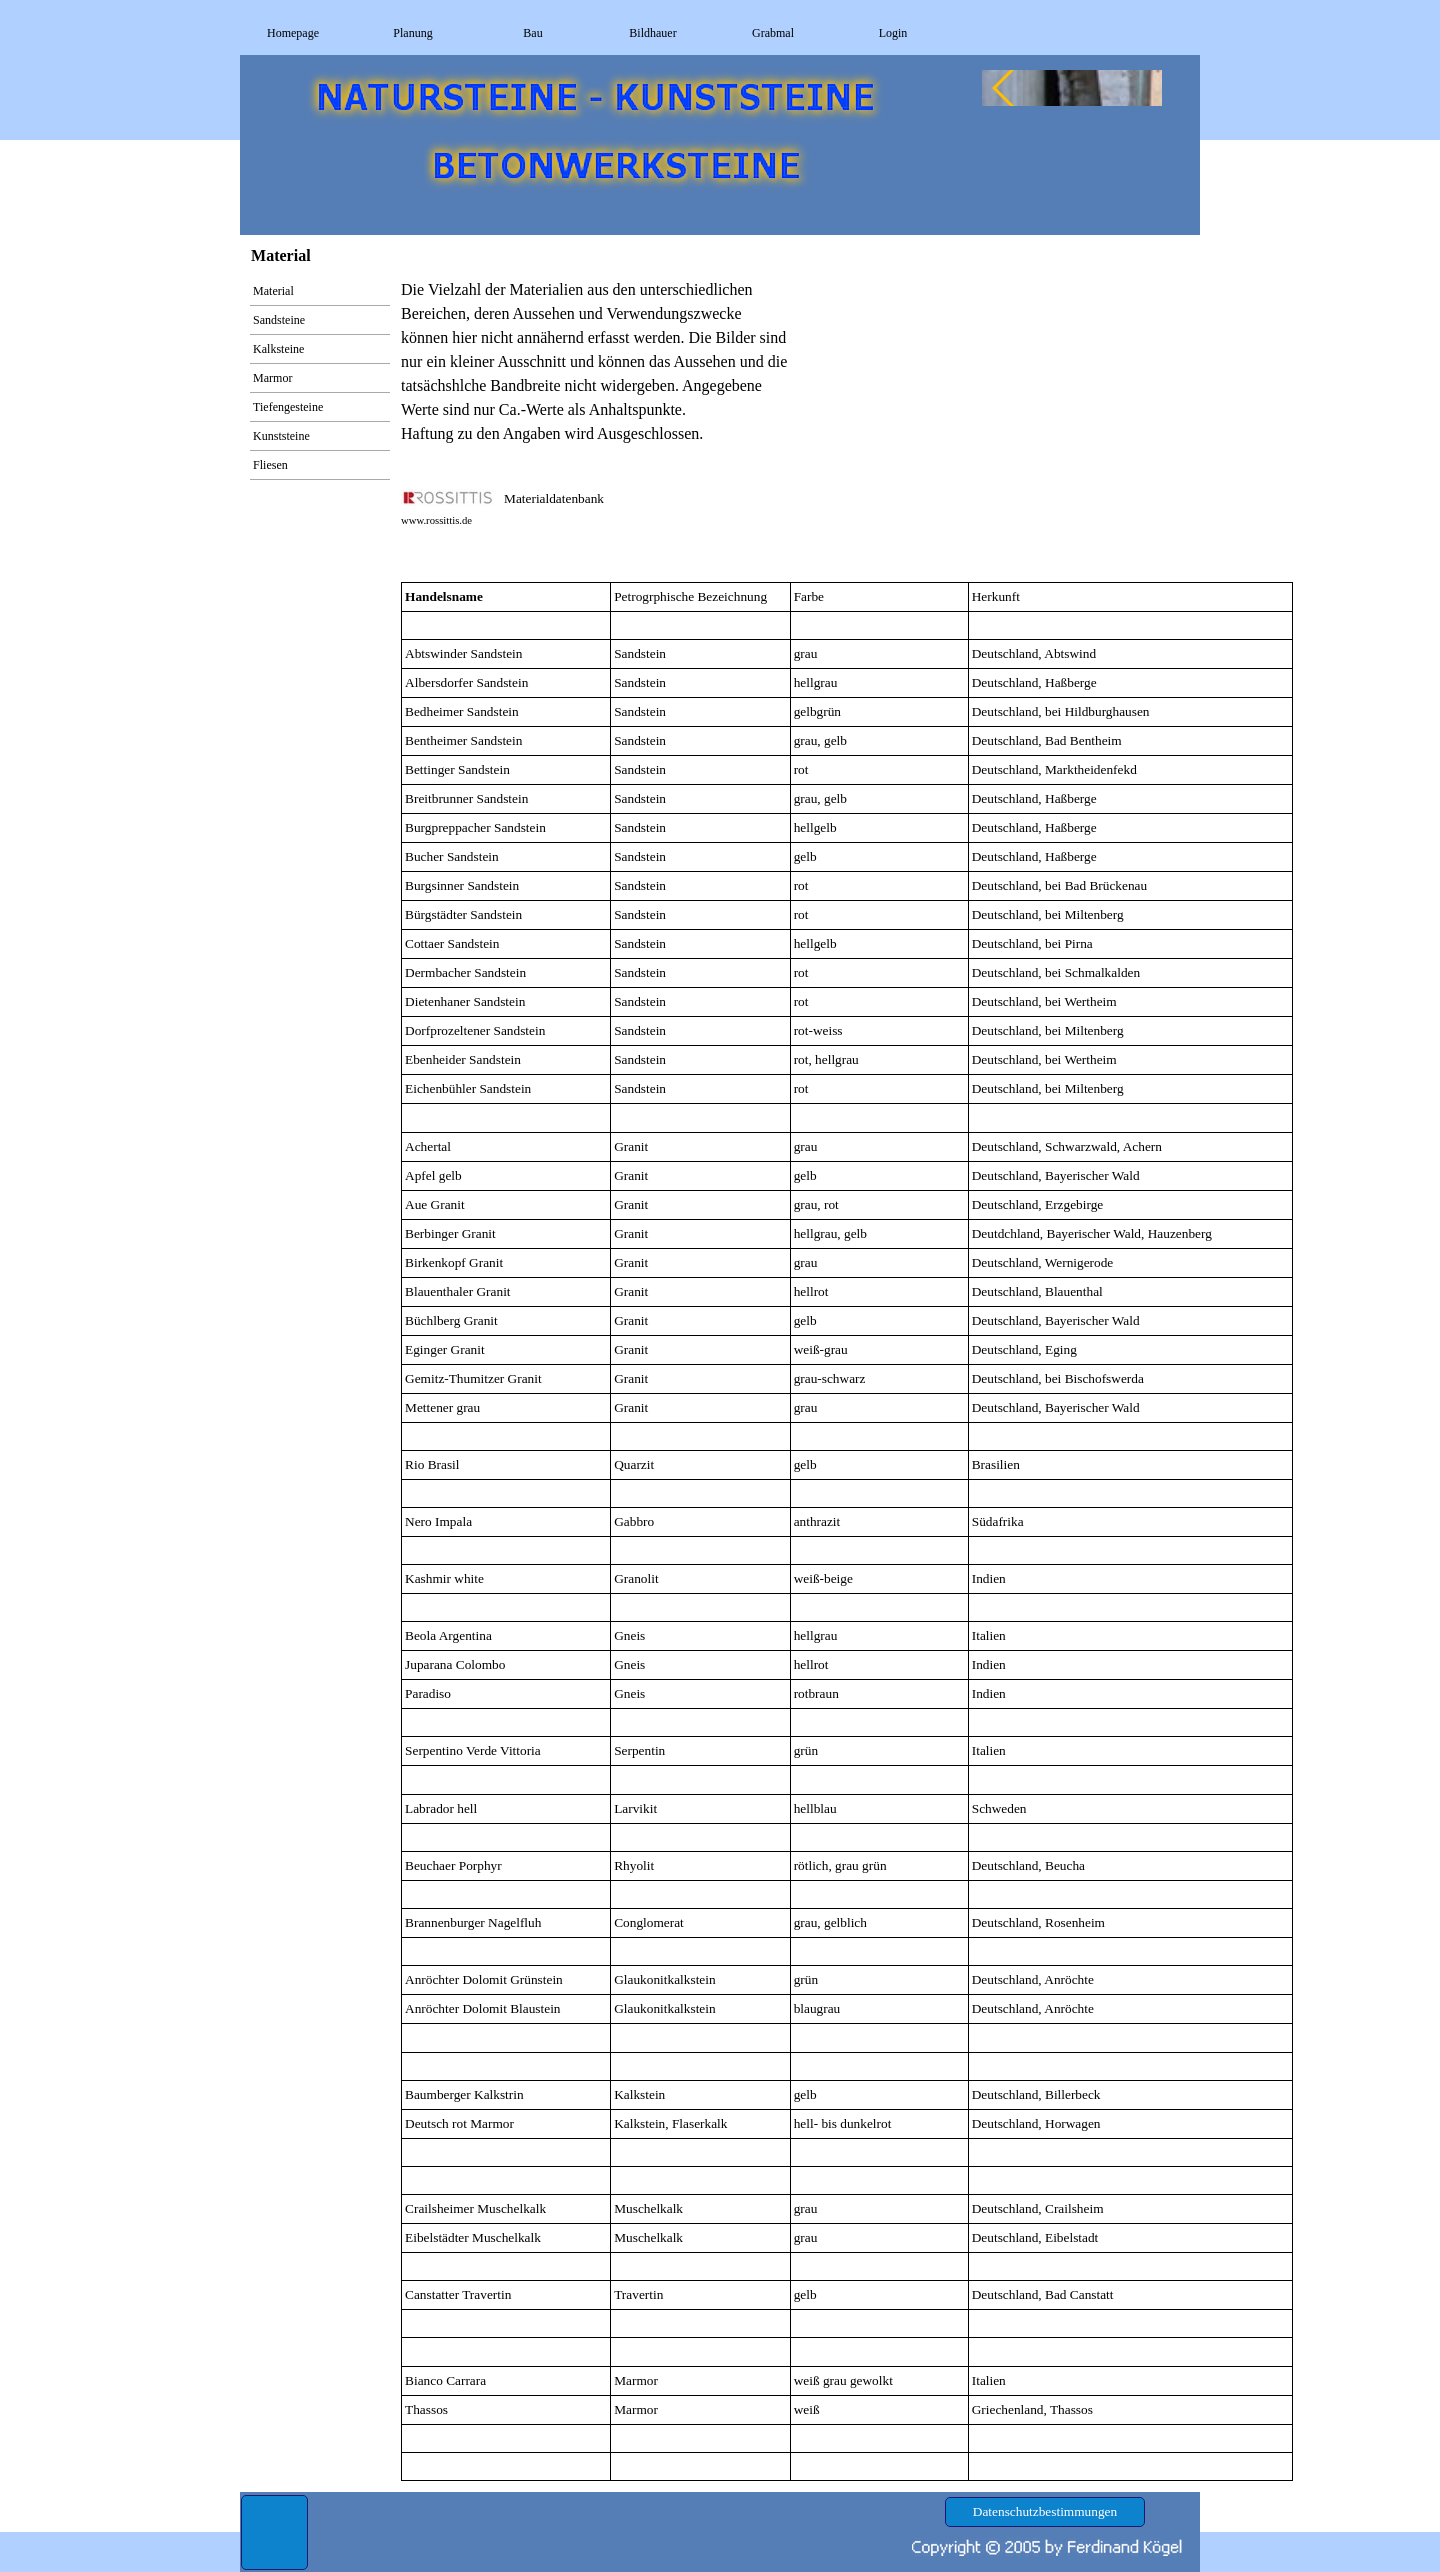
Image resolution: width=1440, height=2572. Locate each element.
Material (273, 291)
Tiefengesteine (288, 407)
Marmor (272, 378)
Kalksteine (278, 349)
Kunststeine (281, 436)
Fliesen (270, 465)
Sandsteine (279, 320)
